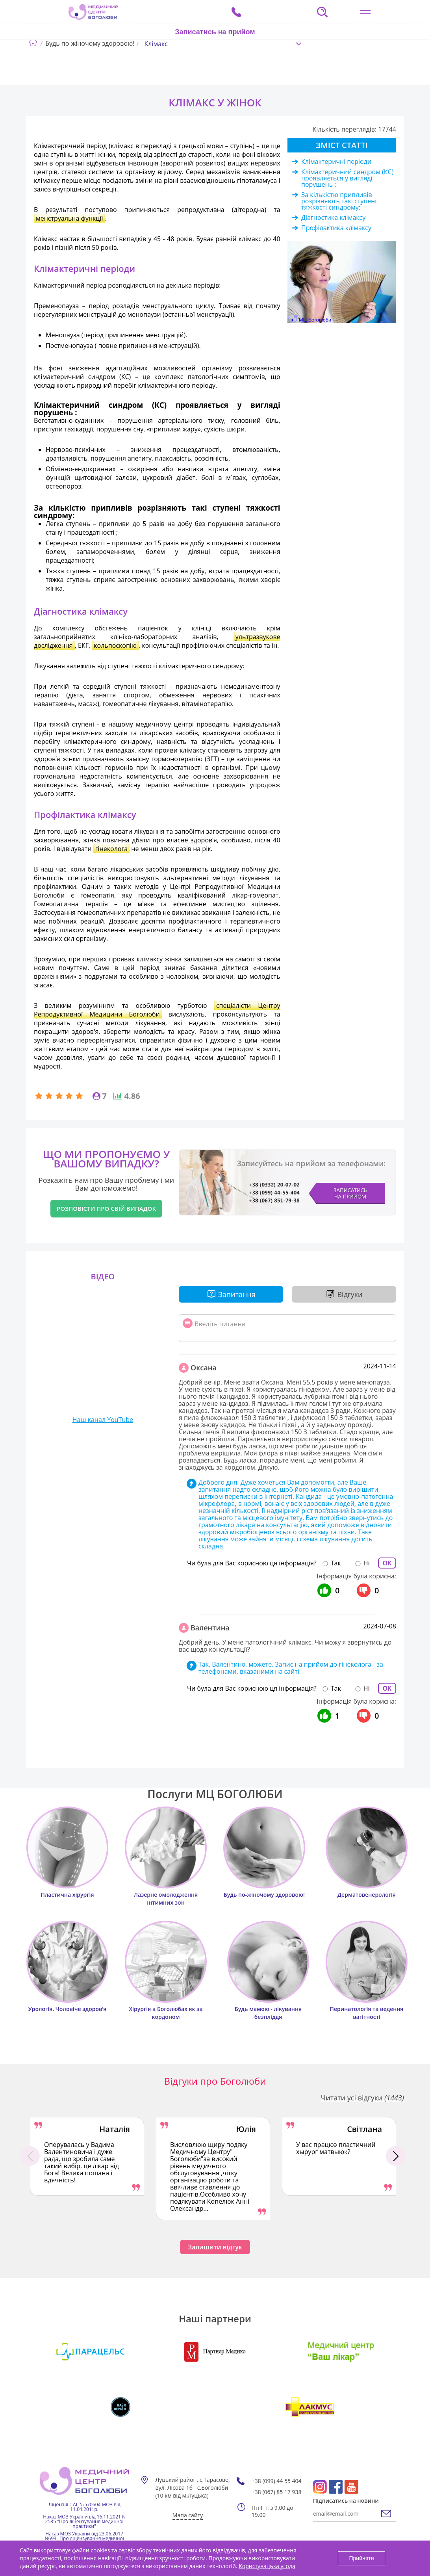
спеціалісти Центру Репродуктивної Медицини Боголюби (157, 1010)
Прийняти (361, 2558)
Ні (366, 1563)
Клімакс (156, 43)
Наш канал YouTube (102, 1419)
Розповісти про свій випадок (106, 1208)
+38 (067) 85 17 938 (277, 2492)
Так (336, 1563)
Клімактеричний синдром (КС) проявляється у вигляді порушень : (347, 178)
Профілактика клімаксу (336, 227)
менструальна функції (69, 218)
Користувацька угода (267, 2566)
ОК (387, 1563)
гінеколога (111, 848)
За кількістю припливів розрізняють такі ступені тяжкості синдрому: (338, 201)
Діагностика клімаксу (333, 217)
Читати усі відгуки (362, 2097)
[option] (87, 2156)
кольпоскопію (115, 645)
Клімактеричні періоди (336, 161)
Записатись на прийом (215, 31)
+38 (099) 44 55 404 (277, 2481)
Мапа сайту (187, 2515)
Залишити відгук (215, 2247)
